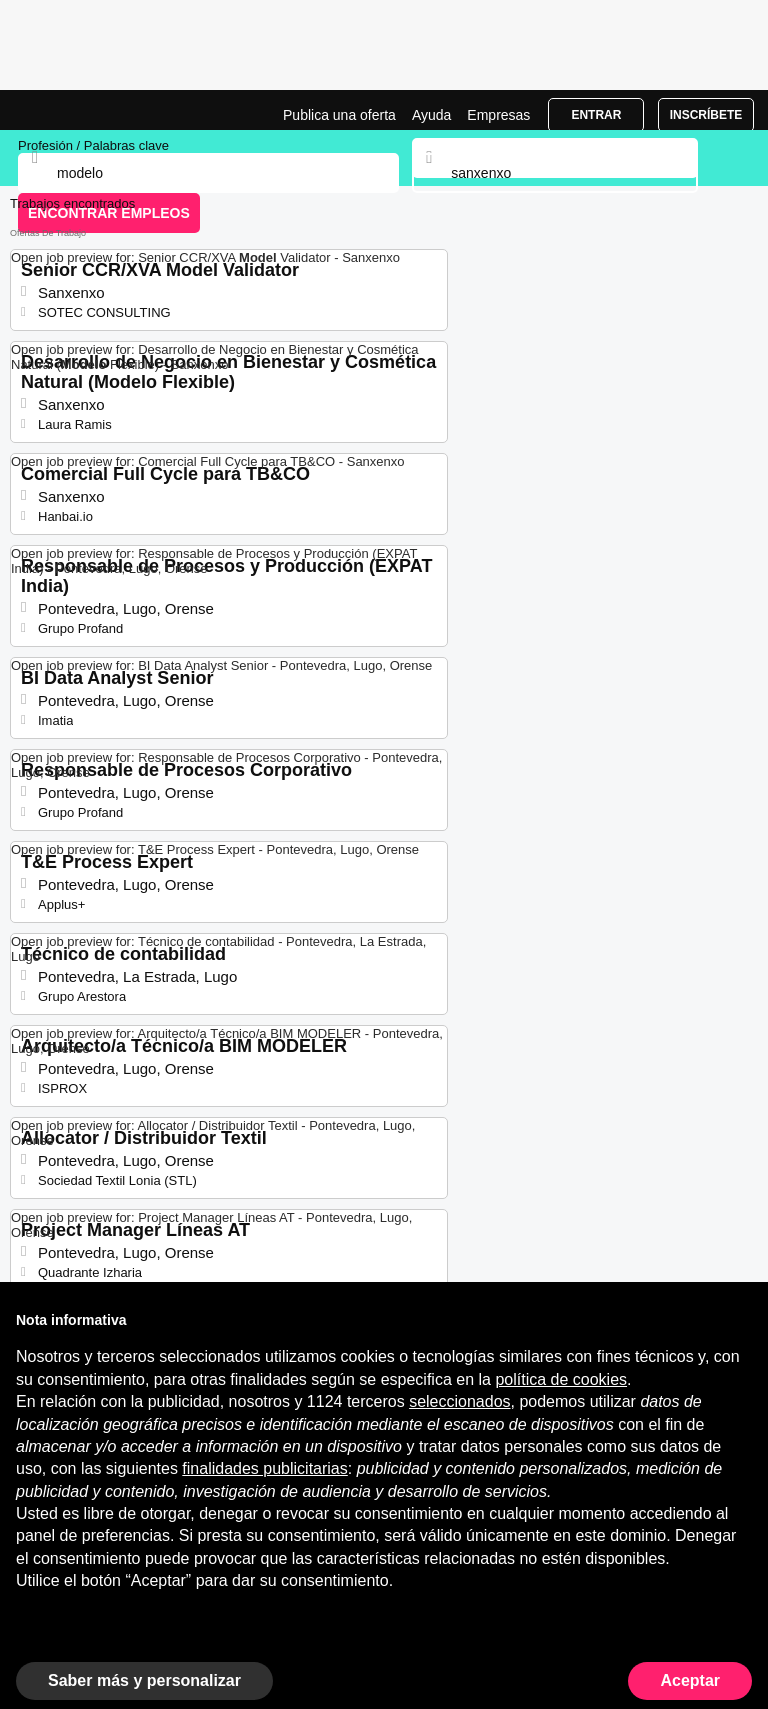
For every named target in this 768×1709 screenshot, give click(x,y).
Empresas (498, 115)
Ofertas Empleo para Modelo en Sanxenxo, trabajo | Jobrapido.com (65, 110)
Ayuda (431, 115)
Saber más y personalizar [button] (144, 1680)
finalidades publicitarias (264, 1468)
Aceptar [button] (690, 1680)
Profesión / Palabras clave (93, 145)
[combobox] (554, 173)
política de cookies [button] (561, 1379)
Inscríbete (706, 115)
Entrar (596, 115)
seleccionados (459, 1401)
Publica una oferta (339, 115)
